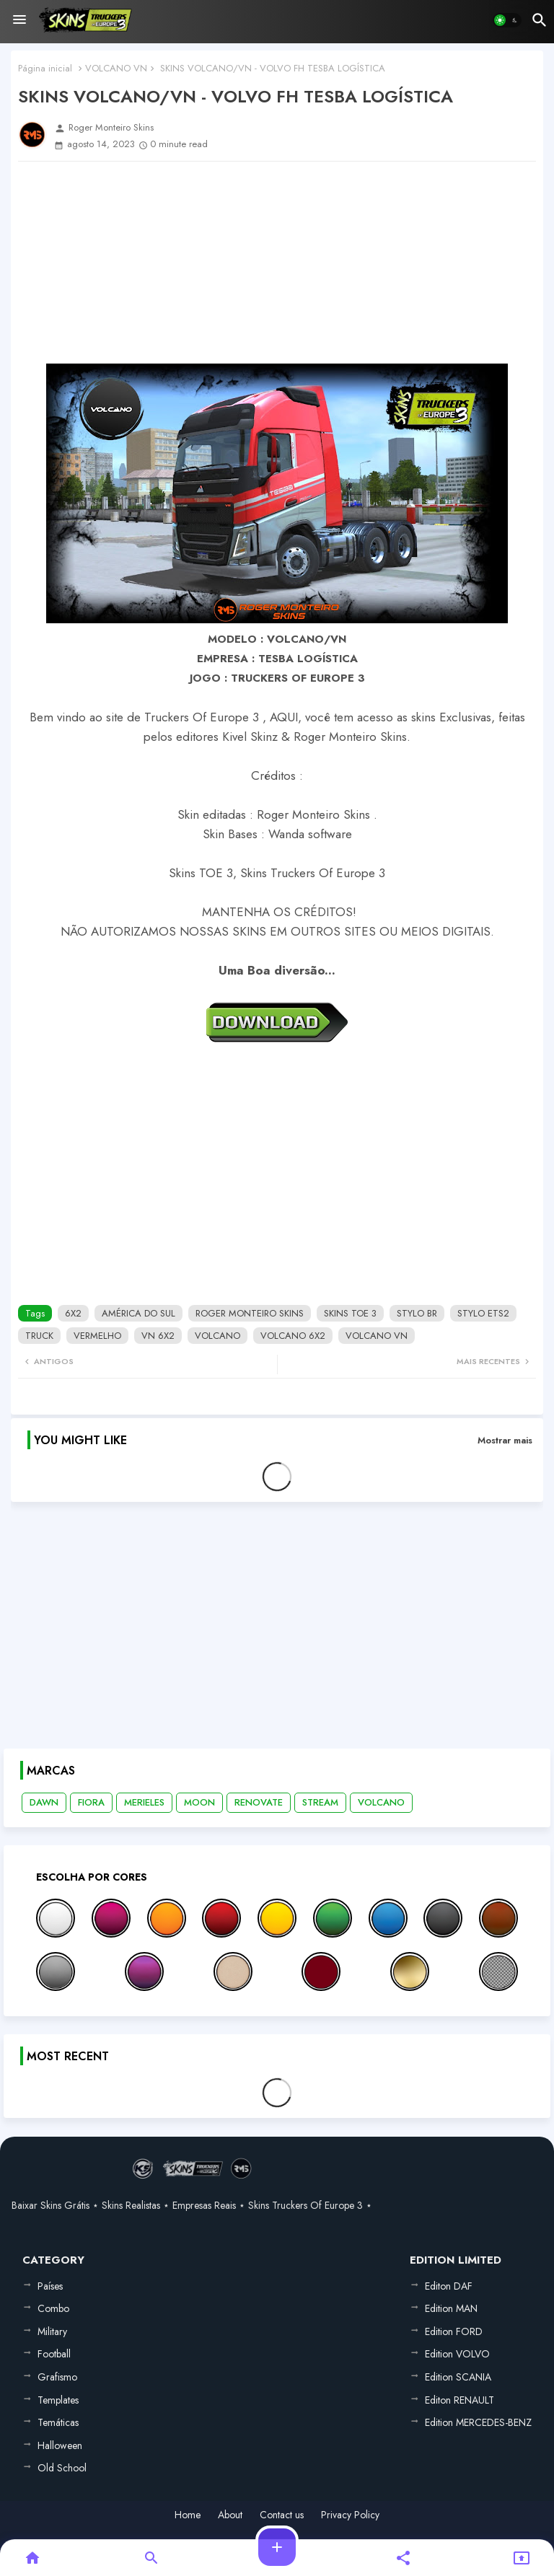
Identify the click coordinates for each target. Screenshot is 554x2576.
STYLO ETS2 (483, 1313)
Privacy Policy (350, 2515)
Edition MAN (451, 2308)
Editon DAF (448, 2286)
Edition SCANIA (458, 2377)
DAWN (44, 1802)
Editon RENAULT (459, 2400)
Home (188, 2515)
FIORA (91, 1802)
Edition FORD (454, 2331)
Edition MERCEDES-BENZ (478, 2422)
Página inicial (45, 68)
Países (50, 2286)
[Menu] (19, 20)
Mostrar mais (505, 1440)
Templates (58, 2400)
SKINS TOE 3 (350, 1313)
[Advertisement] (277, 263)
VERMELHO (97, 1335)
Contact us (282, 2515)
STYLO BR (417, 1313)
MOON (199, 1802)
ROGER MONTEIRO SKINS (249, 1313)
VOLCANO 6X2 (292, 1335)
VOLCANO (217, 1335)
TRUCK (39, 1335)
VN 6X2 (158, 1335)
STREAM (320, 1802)
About (230, 2515)
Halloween (60, 2445)
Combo (53, 2308)
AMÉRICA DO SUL (138, 1313)
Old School (62, 2468)
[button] (507, 20)
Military (52, 2331)
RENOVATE (258, 1802)
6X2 (73, 1313)
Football (54, 2354)
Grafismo (57, 2377)
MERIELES (144, 1802)
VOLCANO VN (116, 68)
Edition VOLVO (457, 2354)
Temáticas (58, 2422)
